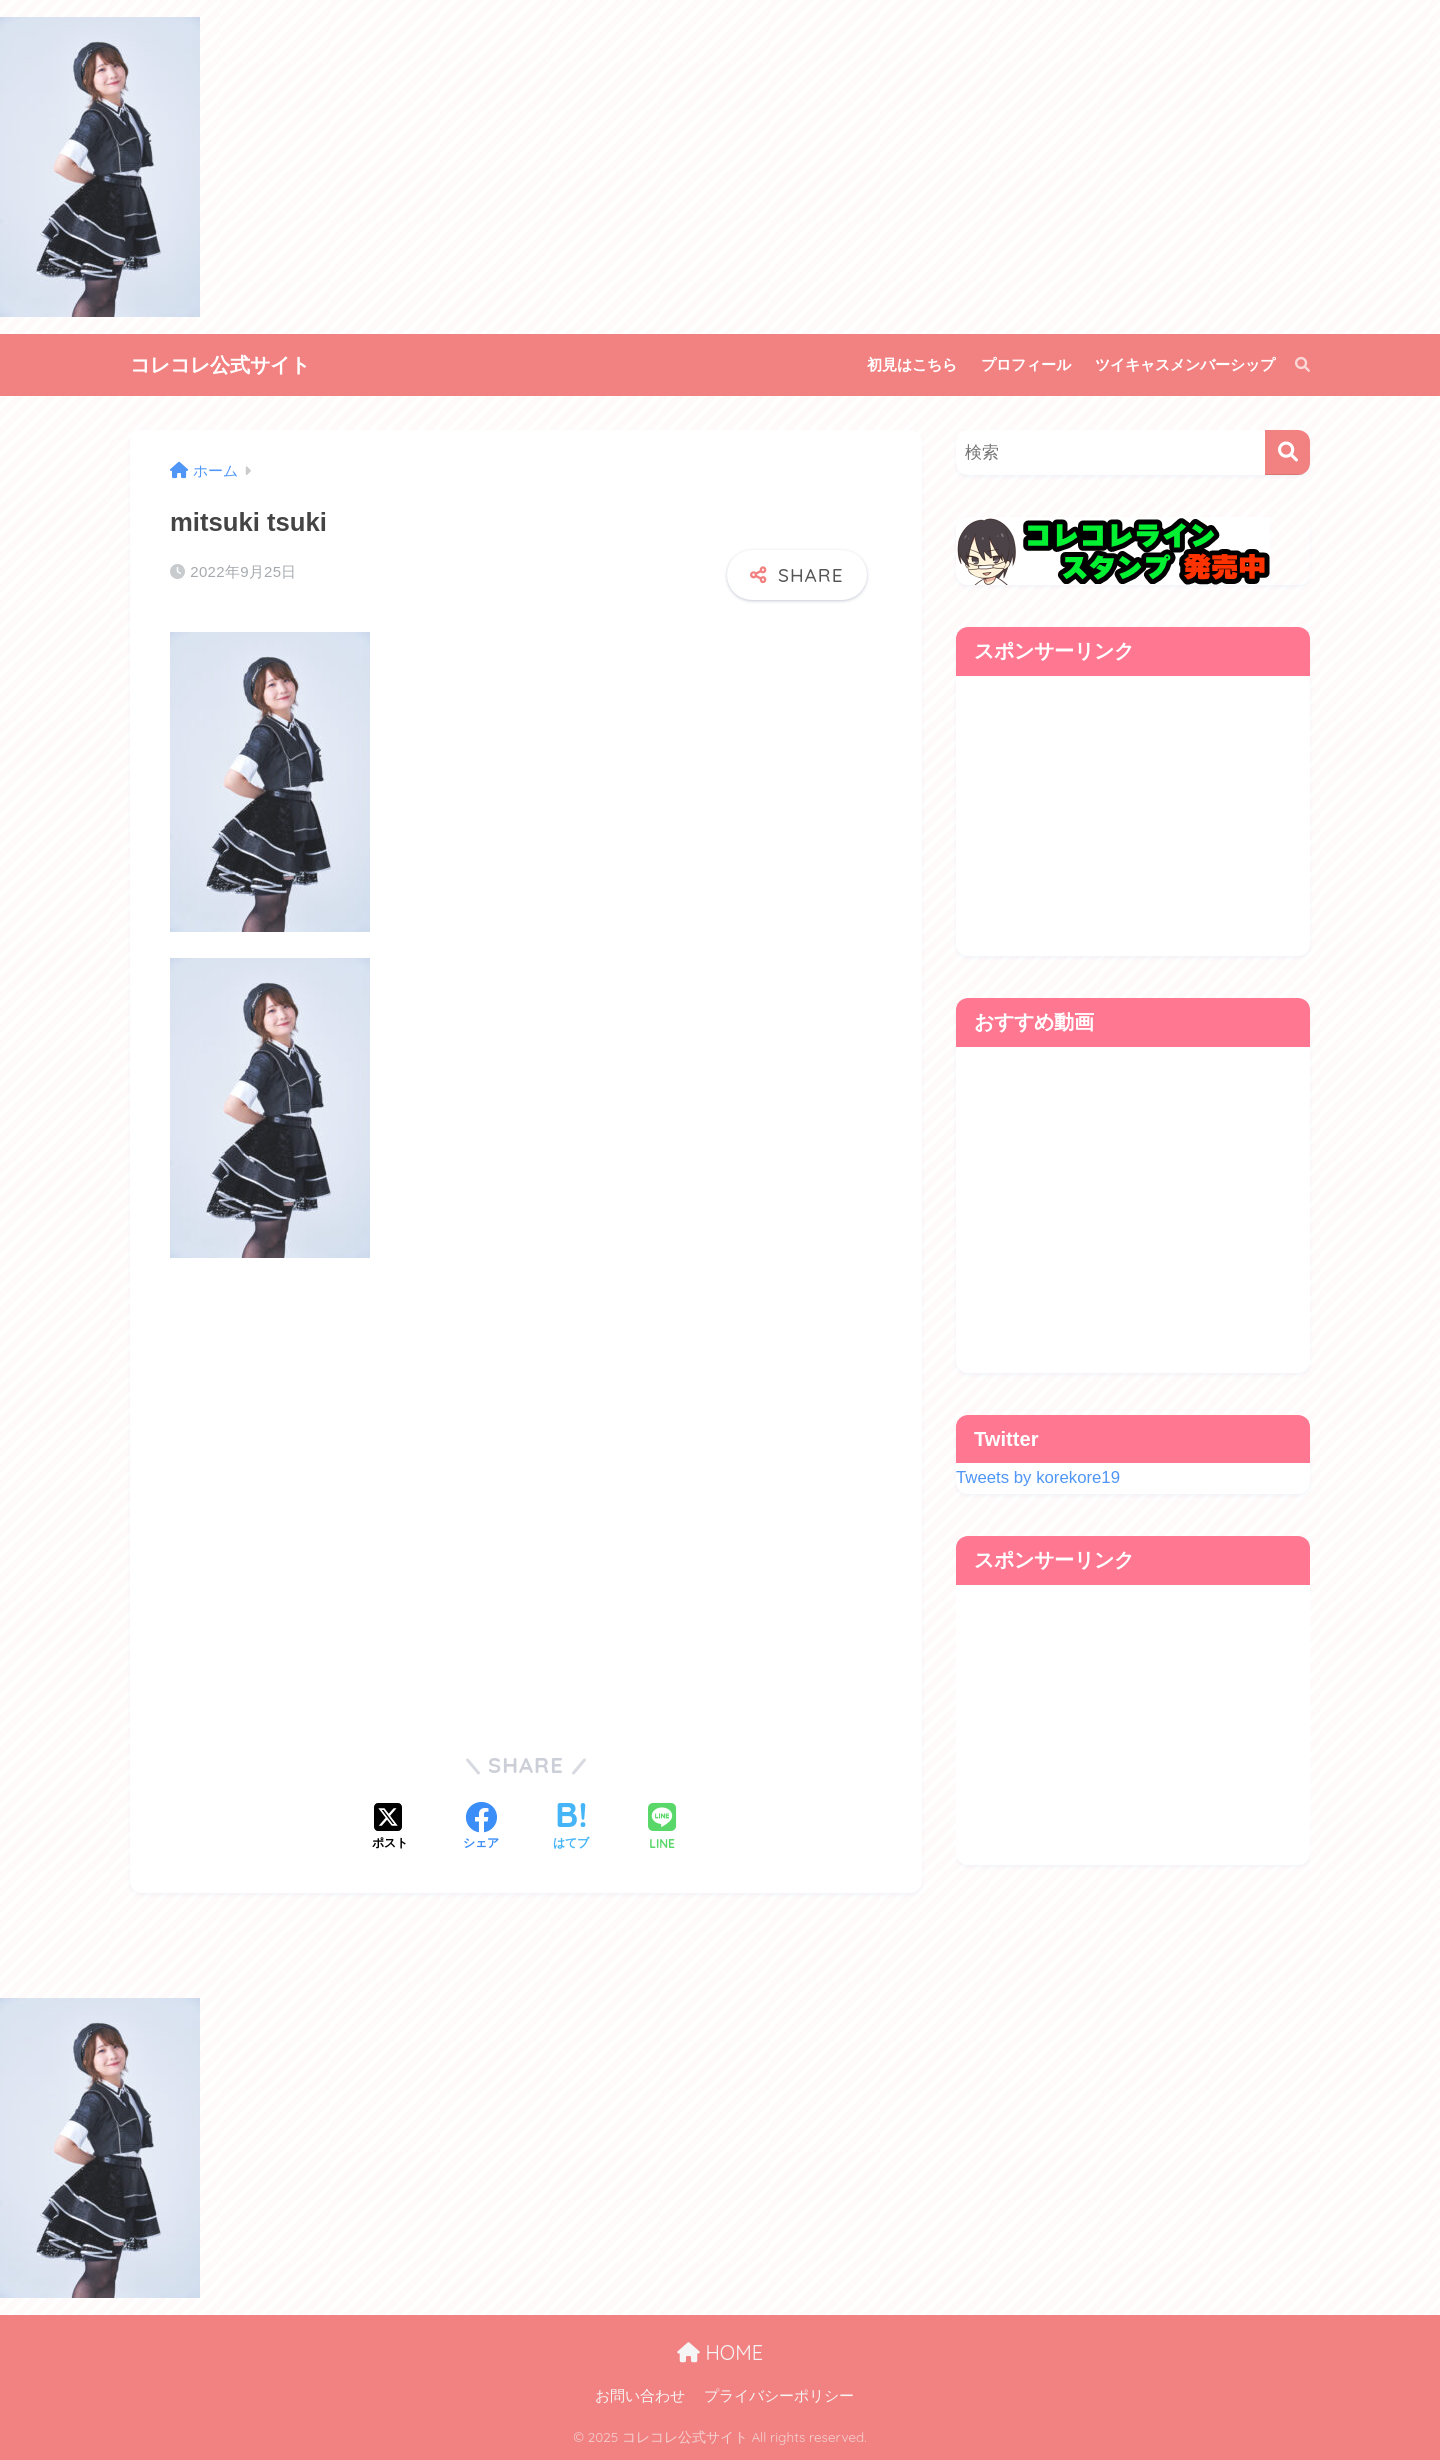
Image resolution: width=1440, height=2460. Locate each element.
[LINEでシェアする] (662, 1828)
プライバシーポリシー (779, 2396)
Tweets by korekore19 (1038, 1477)
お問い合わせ (640, 2396)
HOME (720, 2352)
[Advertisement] (526, 1496)
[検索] (1292, 365)
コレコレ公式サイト (220, 364)
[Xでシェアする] (390, 1828)
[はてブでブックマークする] (571, 1828)
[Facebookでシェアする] (481, 1828)
